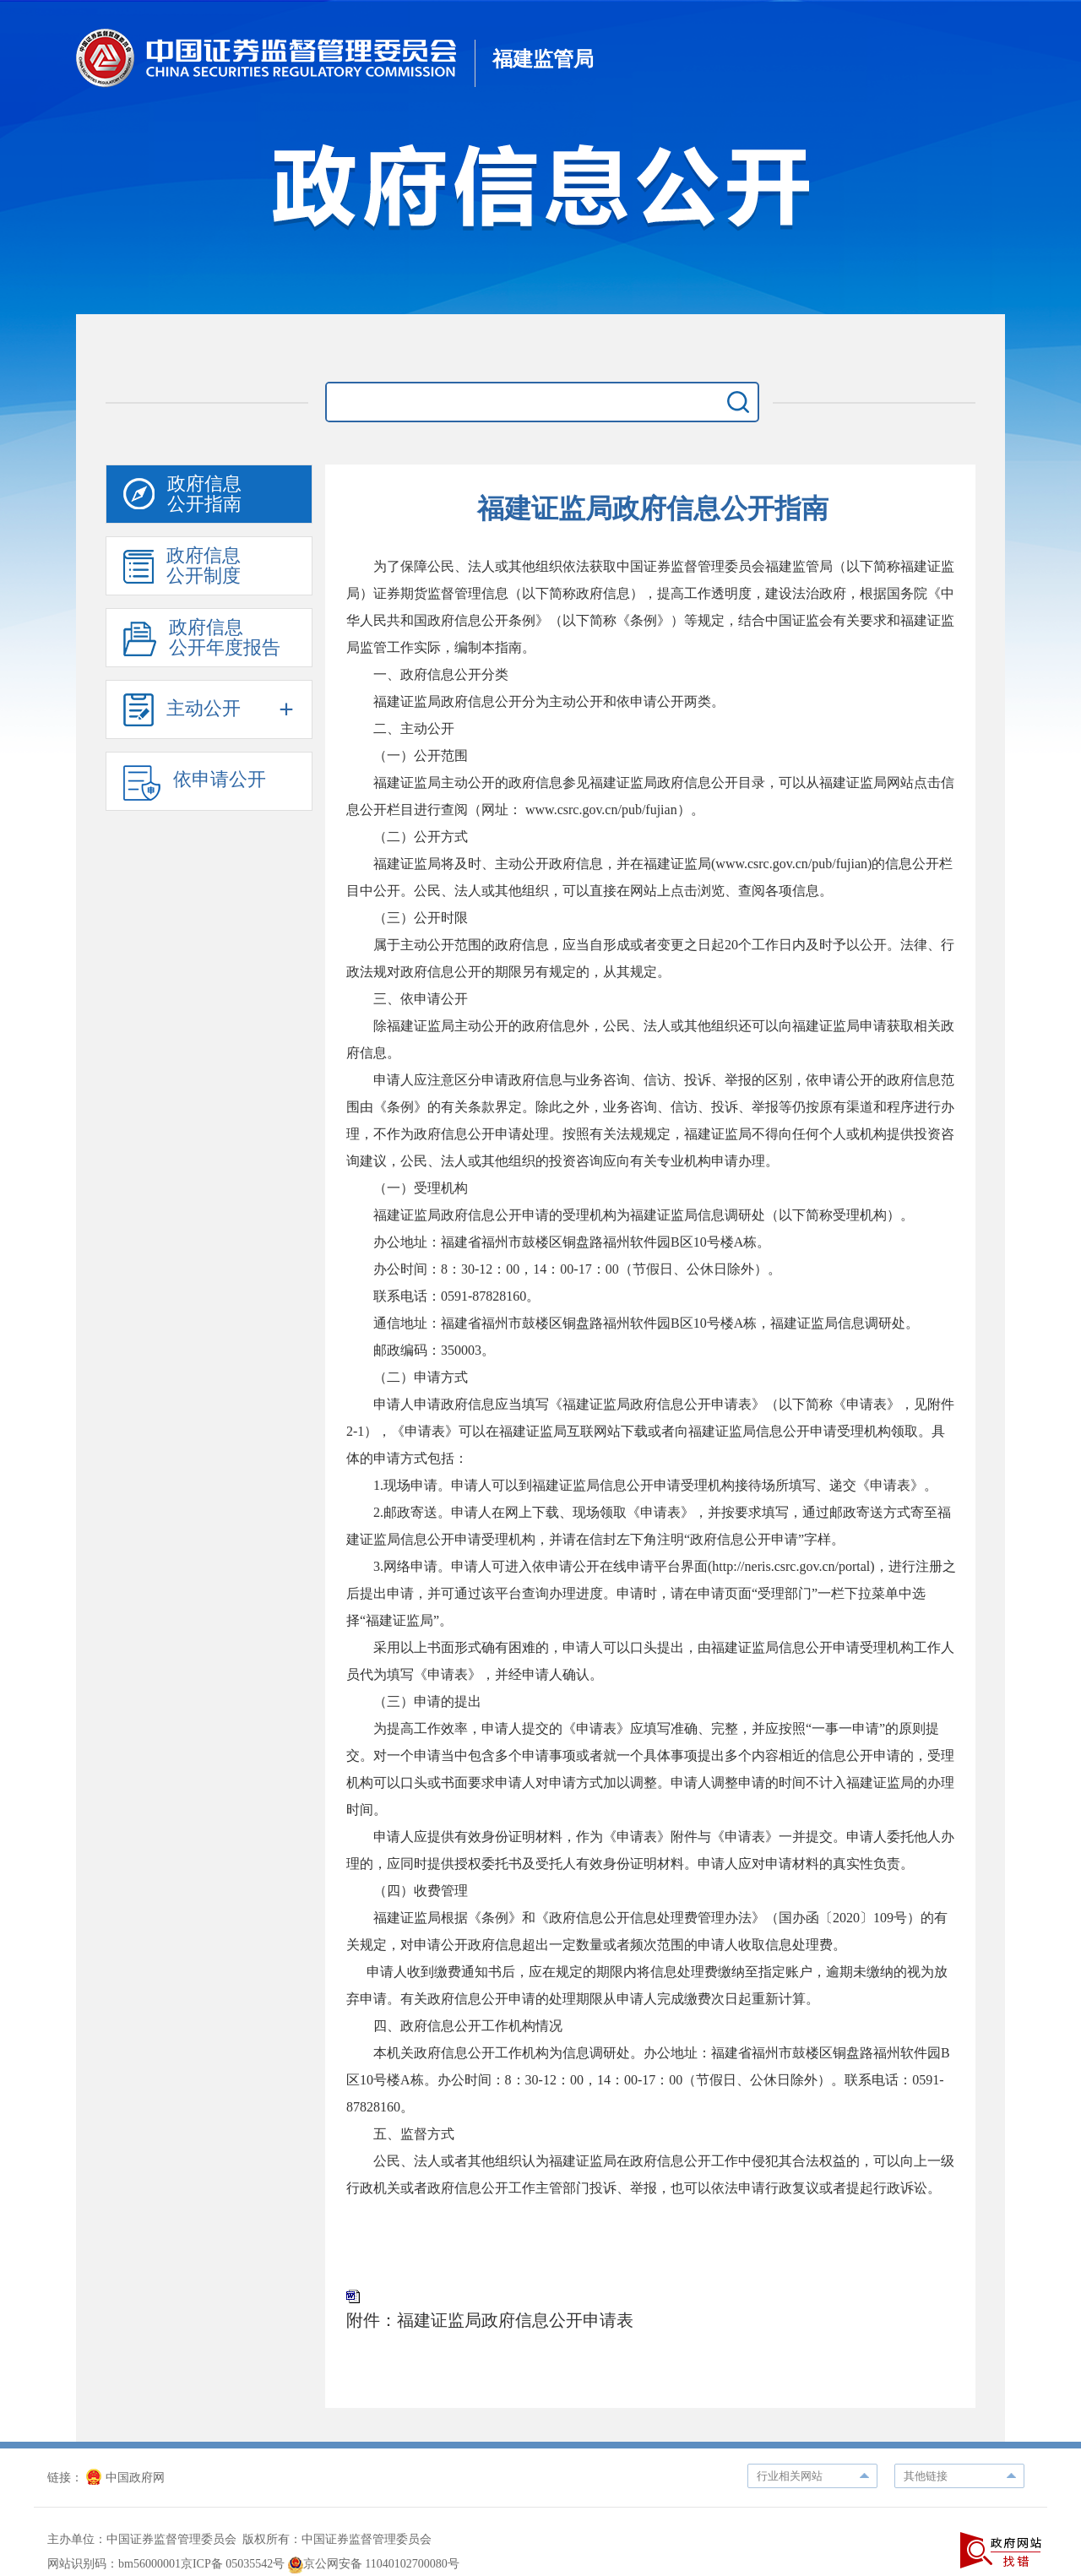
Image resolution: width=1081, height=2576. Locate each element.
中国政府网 (125, 2477)
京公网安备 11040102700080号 (373, 2563)
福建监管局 (543, 58)
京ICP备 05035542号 (233, 2563)
